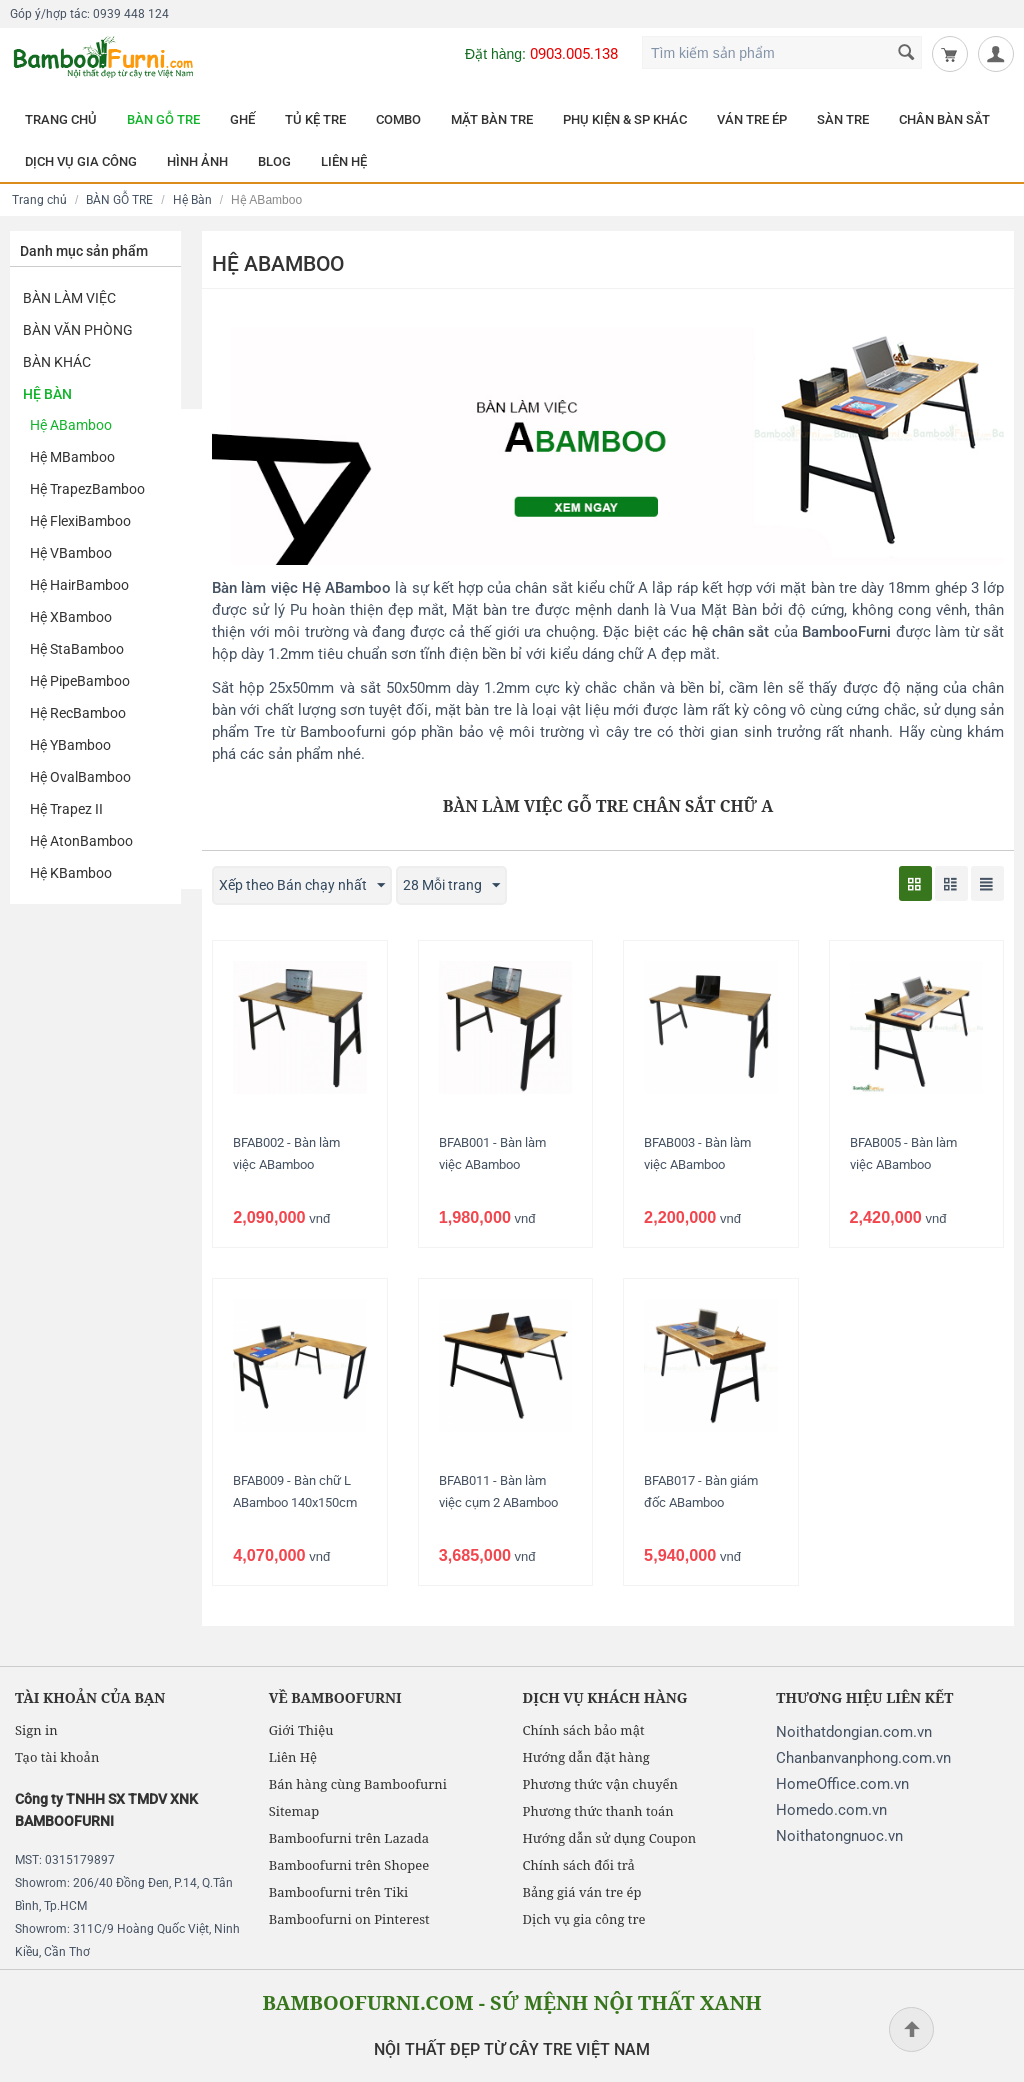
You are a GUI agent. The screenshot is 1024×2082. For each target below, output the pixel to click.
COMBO (398, 119)
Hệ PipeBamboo (80, 681)
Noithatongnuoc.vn (839, 1836)
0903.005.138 (574, 54)
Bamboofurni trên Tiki (339, 1892)
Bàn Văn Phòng (78, 330)
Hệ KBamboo (71, 873)
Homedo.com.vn (831, 1810)
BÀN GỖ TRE (163, 119)
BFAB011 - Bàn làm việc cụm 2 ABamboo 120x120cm (498, 1502)
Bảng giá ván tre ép (582, 1892)
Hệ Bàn (192, 200)
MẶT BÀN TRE (492, 119)
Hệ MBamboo (72, 457)
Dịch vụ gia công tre (584, 1919)
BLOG (274, 161)
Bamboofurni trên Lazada (349, 1838)
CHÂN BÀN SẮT (944, 119)
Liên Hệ (293, 1757)
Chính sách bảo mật (584, 1730)
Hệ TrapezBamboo (87, 489)
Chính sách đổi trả (579, 1865)
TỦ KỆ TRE (315, 119)
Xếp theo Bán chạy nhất (302, 886)
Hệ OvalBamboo (80, 777)
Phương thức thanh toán (598, 1811)
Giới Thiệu (301, 1730)
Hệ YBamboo (70, 745)
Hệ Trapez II (66, 809)
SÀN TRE (843, 119)
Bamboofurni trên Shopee (349, 1865)
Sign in (36, 1730)
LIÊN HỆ (344, 161)
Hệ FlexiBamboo (80, 521)
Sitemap (294, 1811)
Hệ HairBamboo (79, 585)
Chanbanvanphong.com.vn (863, 1758)
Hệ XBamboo (71, 617)
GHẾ (242, 119)
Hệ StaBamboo (77, 649)
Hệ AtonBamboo (81, 841)
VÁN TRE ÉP (752, 119)
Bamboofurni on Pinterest (349, 1919)
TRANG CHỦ (61, 119)
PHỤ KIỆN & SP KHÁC (625, 119)
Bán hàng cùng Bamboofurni (358, 1784)
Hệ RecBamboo (78, 713)
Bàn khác (57, 362)
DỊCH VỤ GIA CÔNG (81, 161)
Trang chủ (39, 200)
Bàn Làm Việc (69, 298)
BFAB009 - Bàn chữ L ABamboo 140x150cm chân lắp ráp (295, 1502)
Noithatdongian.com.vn (854, 1732)
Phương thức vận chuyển (600, 1784)
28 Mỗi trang (451, 886)
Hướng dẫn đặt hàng (586, 1757)
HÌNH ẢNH (197, 161)
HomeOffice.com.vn (842, 1784)
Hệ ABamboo (71, 425)
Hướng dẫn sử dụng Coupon (610, 1838)
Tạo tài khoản (57, 1757)
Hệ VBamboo (71, 553)
